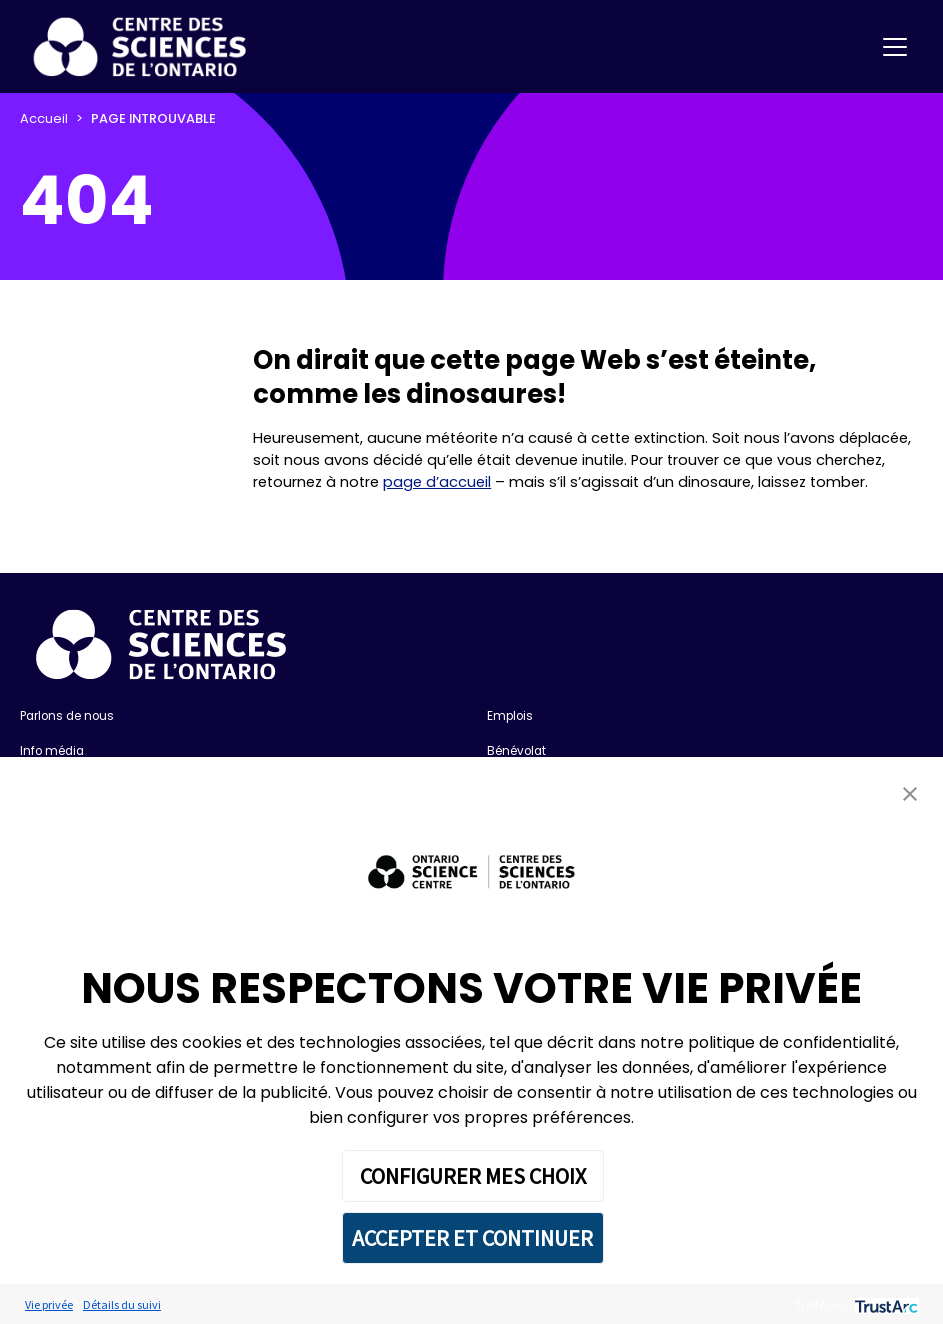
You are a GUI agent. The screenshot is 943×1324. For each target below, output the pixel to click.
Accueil (44, 118)
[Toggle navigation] (895, 47)
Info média (52, 751)
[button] (910, 793)
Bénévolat (516, 751)
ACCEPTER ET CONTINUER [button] (472, 1238)
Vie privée (49, 1304)
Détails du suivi (122, 1304)
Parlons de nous (67, 716)
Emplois (510, 716)
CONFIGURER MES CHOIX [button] (473, 1176)
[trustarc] (884, 1304)
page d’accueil (437, 482)
